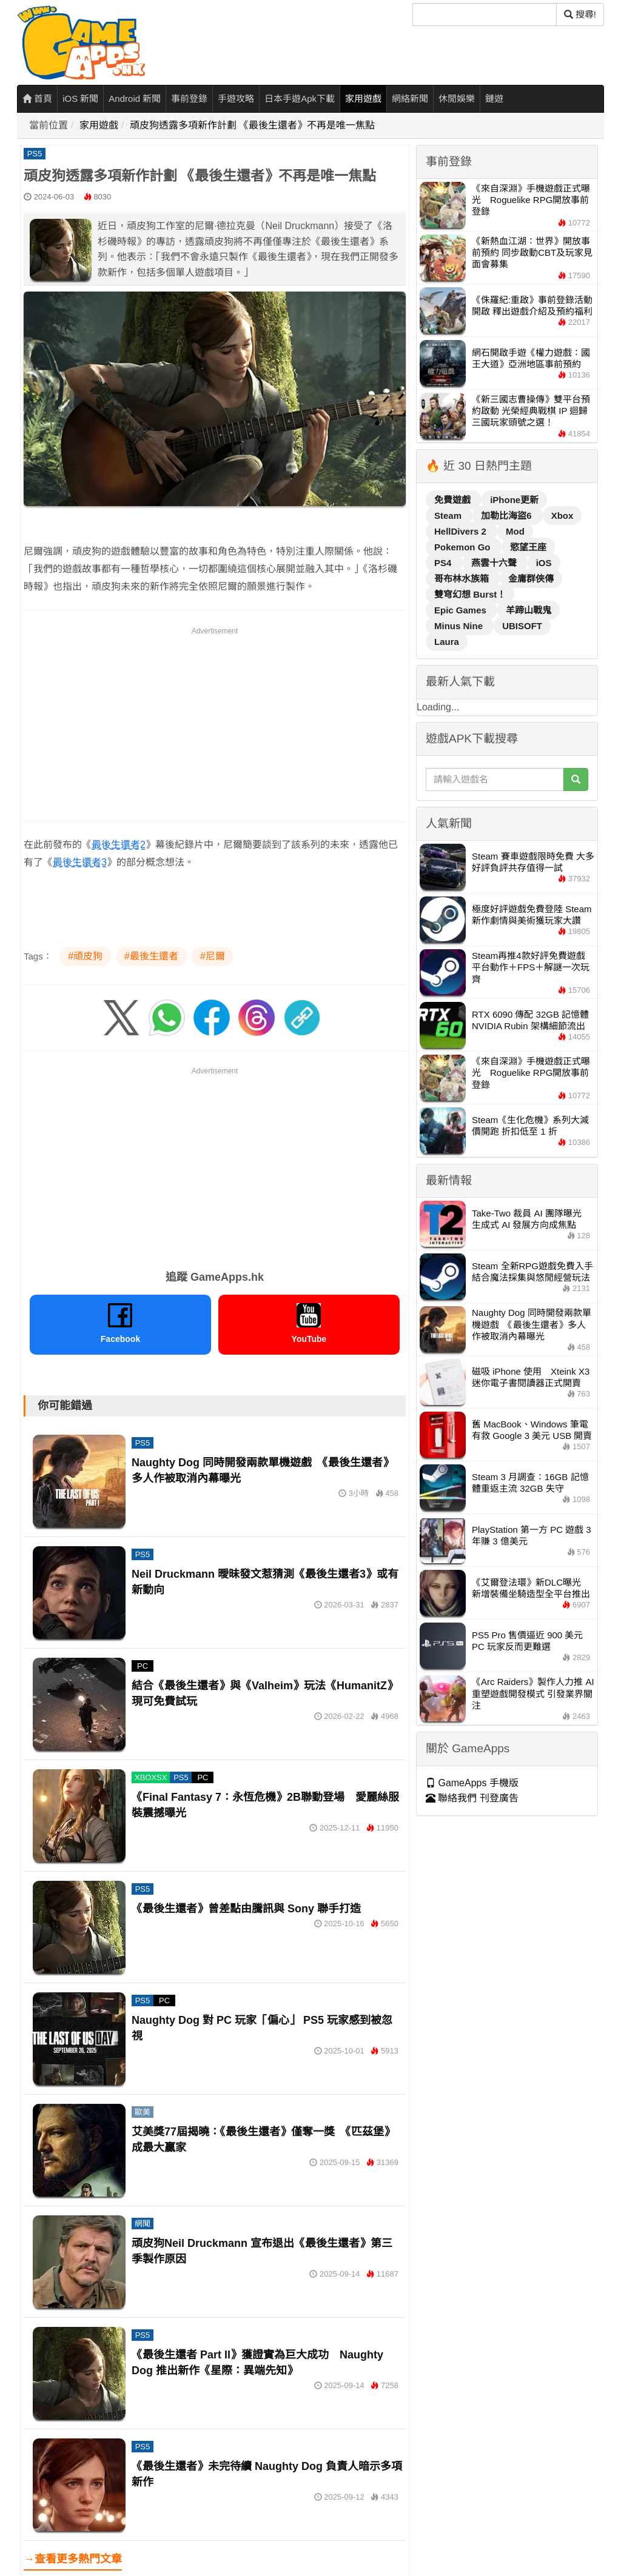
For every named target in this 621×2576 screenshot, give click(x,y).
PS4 (444, 563)
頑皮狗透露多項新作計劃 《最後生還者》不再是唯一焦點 (252, 125)
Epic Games (461, 610)
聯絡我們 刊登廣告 (472, 1798)
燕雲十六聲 (495, 563)
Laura (446, 641)
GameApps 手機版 (472, 1783)
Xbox (562, 515)
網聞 (142, 2223)
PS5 (34, 153)
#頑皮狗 (85, 956)
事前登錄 (189, 98)
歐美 (142, 2112)
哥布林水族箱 (462, 578)
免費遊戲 (453, 500)
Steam (449, 515)
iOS (544, 563)
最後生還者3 (80, 862)
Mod (515, 531)
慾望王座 (528, 547)
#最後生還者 (151, 956)
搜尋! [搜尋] (580, 14)
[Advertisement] (215, 722)
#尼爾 (212, 956)
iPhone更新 (514, 500)
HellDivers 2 (461, 531)
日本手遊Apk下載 (299, 98)
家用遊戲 (363, 98)
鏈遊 (494, 98)
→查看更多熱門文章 (73, 2559)
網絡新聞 (410, 98)
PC (142, 1665)
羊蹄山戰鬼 (528, 610)
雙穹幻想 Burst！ (470, 594)
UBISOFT (522, 626)
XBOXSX (151, 1777)
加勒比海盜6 (507, 515)
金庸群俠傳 (531, 578)
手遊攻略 (236, 98)
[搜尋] (484, 14)
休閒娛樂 (456, 98)
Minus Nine (459, 626)
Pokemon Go (463, 547)
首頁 (37, 98)
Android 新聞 (135, 98)
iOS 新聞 (80, 98)
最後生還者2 (119, 844)
